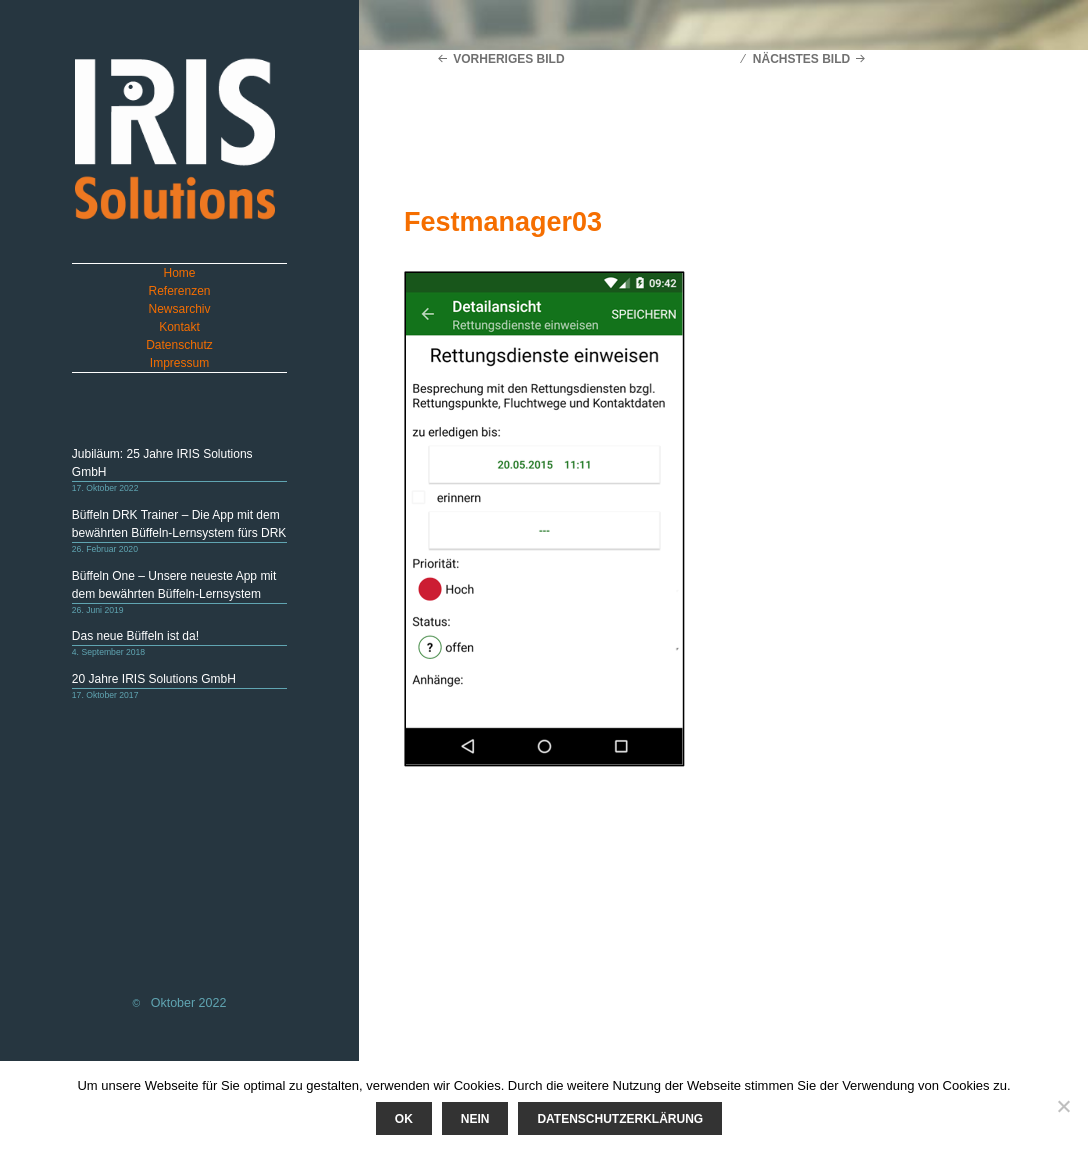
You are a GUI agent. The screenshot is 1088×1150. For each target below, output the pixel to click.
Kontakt (179, 327)
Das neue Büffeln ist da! (135, 636)
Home (180, 273)
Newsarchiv (180, 309)
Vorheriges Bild (508, 59)
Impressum (179, 363)
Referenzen (179, 291)
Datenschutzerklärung (620, 1119)
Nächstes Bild (801, 59)
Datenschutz (179, 345)
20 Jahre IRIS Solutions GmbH (154, 679)
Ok (404, 1119)
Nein (475, 1119)
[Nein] (1063, 1106)
